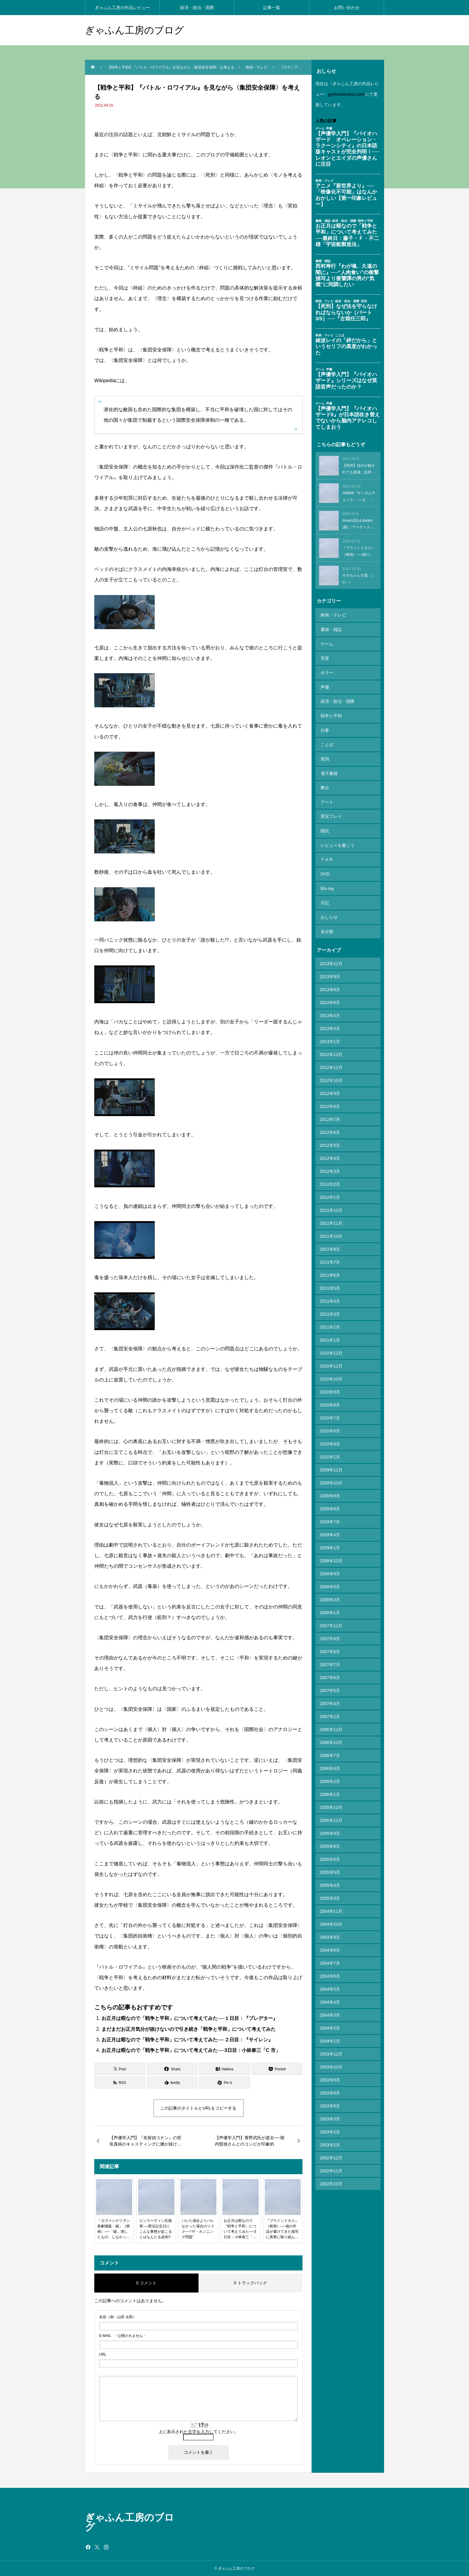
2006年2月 (330, 1749)
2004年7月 (330, 1931)
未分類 (326, 900)
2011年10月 (331, 1204)
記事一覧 (271, 7)
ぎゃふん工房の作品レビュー (122, 7)
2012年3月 (330, 1139)
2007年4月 (330, 1671)
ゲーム (326, 640)
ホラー (326, 666)
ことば (326, 731)
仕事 (324, 718)
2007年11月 (331, 1593)
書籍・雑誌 (330, 627)
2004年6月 (330, 1944)
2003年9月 (330, 2048)
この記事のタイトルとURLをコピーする (198, 2108)
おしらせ (328, 887)
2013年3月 (330, 996)
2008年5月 (330, 1554)
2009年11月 (331, 1437)
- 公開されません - (122, 2336)
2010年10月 (331, 1347)
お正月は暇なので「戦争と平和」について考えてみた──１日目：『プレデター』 (190, 2018)
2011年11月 (331, 1191)
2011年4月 (330, 1269)
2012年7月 (330, 1087)
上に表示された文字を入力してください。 (198, 2431)
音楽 (324, 653)
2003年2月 (330, 2100)
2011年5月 (330, 1256)
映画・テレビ (332, 614)
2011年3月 (330, 1282)
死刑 (324, 744)
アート (326, 783)
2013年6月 (330, 970)
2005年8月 (330, 1814)
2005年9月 (330, 1801)
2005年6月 (330, 1827)
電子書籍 (328, 757)
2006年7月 (330, 1723)
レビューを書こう (337, 822)
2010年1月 (330, 1424)
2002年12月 (331, 2125)
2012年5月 (330, 1113)
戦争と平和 (330, 705)
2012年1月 (330, 1165)
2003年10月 (331, 2035)
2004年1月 (330, 2009)
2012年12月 (331, 1022)
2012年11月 (331, 1035)
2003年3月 (330, 2087)
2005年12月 (331, 1775)
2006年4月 (330, 1736)
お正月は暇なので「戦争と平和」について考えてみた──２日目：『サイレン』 (187, 2039)
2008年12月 (331, 1528)
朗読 (324, 809)
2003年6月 (330, 2074)
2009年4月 (330, 1502)
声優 (324, 679)
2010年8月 (330, 1373)
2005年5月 (330, 1840)
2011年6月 (330, 1243)
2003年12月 (331, 2022)
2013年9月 (330, 944)
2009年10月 (331, 1450)
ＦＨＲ (326, 835)
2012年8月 (330, 1074)
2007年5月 (330, 1658)
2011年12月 (331, 1178)
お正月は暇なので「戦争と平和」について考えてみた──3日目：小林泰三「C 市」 (191, 2050)
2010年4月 (330, 1412)
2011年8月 (330, 1217)
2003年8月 (330, 2061)
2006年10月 (331, 1710)
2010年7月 (330, 1386)
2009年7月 (330, 1489)
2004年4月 (330, 1970)
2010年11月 (331, 1334)
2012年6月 (330, 1100)
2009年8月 (330, 1476)
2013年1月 (330, 1009)
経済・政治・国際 (197, 7)
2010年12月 (331, 1321)
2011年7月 (330, 1230)
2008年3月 (330, 1567)
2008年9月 (330, 1541)
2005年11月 (331, 1788)
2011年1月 (330, 1308)
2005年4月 (330, 1853)
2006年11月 (331, 1697)
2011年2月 (330, 1295)
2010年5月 (330, 1399)
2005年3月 (330, 1866)
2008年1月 (330, 1580)
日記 (324, 874)
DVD (324, 848)
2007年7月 (330, 1632)
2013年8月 (330, 957)
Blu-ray (326, 861)
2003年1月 (330, 2112)
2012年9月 (330, 1061)
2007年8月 (330, 1619)
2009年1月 (330, 1515)
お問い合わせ (346, 7)
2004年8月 (330, 1918)
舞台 (324, 770)
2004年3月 (330, 1983)
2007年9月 (330, 1606)
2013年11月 (331, 931)
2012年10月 (331, 1048)
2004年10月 (331, 1892)
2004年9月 (330, 1905)
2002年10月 (331, 2151)
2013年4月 (330, 983)
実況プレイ (330, 796)
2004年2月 (330, 1996)
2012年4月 (330, 1126)
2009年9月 (330, 1463)
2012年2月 (330, 1152)
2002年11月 (331, 2138)
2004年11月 (331, 1879)
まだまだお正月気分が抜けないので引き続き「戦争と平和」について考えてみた (189, 2029)
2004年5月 (330, 1957)
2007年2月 (330, 1684)
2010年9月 (330, 1360)
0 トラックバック (250, 2282)
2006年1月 (330, 1762)
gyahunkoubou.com (346, 94)
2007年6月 (330, 1645)
